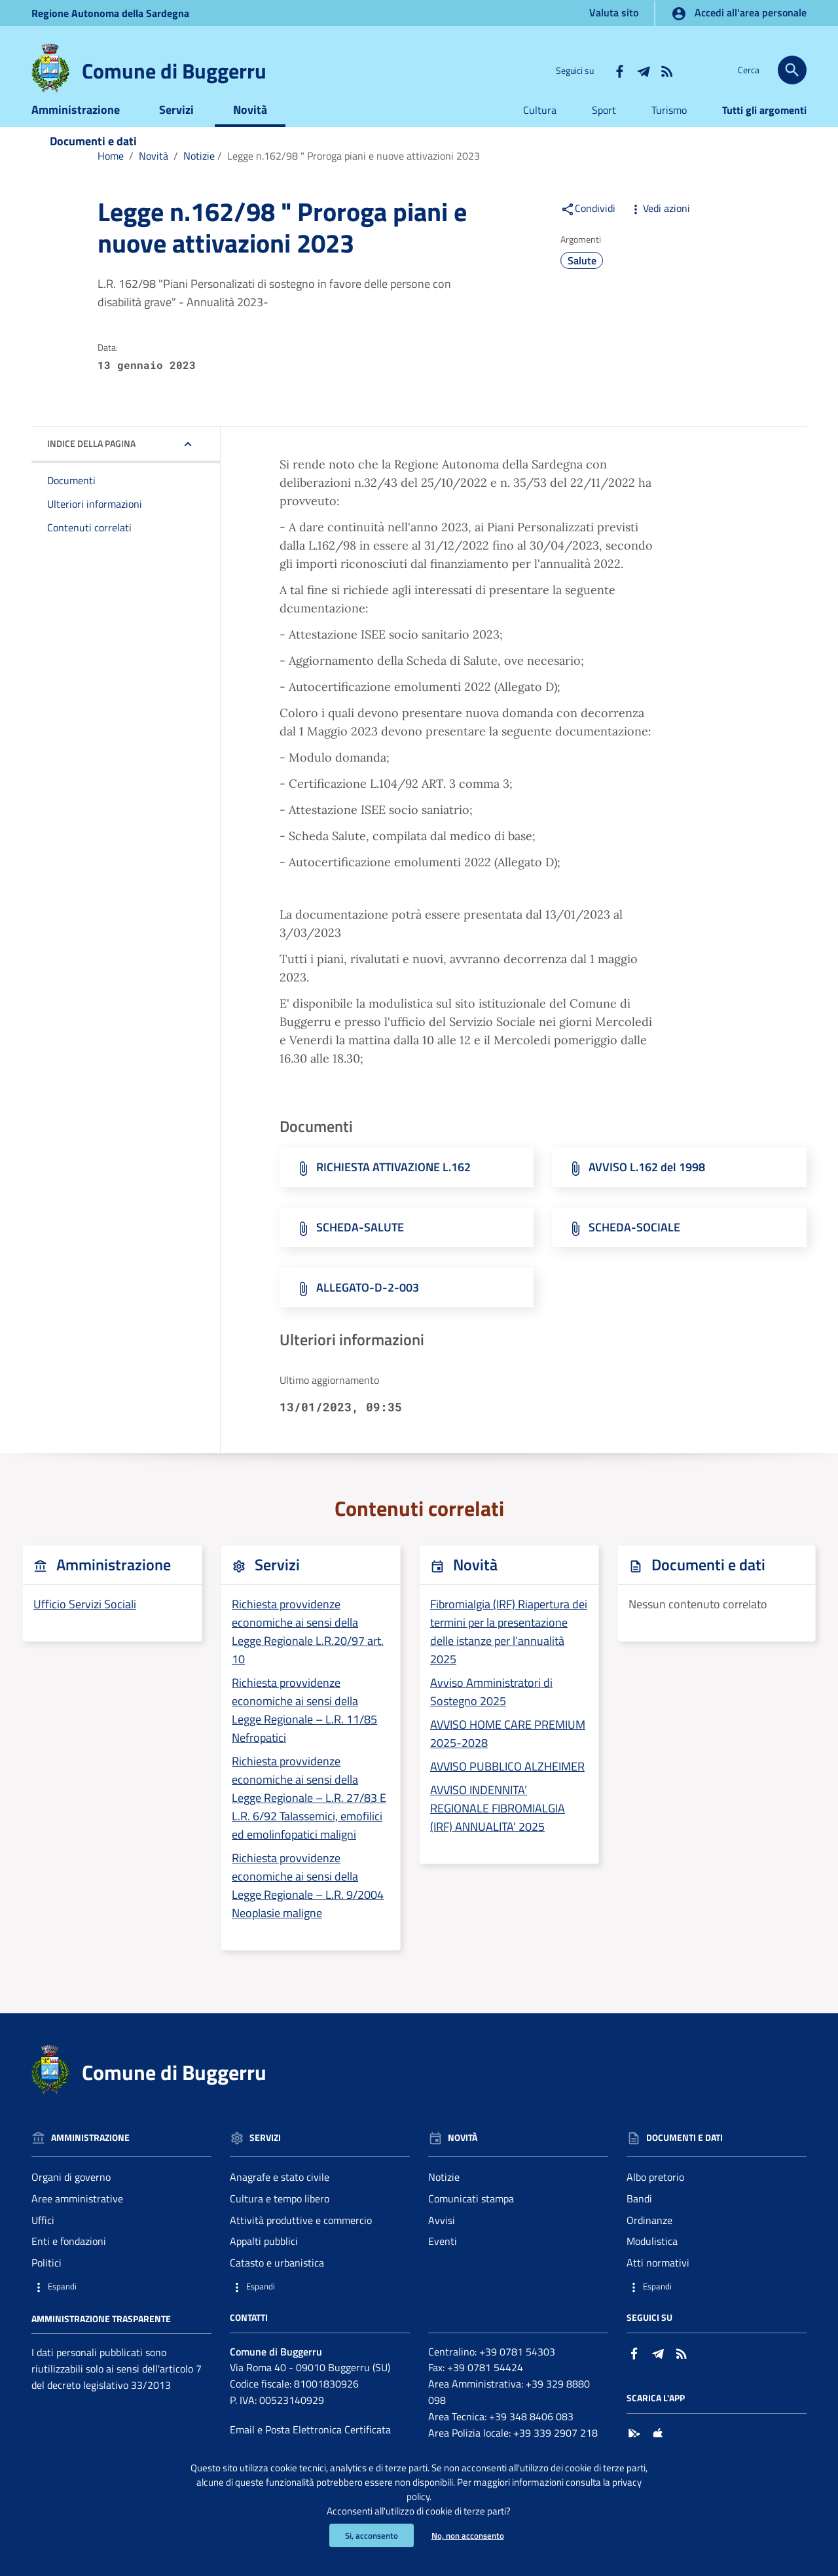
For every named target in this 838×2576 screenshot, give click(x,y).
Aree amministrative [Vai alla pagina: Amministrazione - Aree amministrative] (77, 2218)
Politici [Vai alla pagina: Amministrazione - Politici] (46, 2283)
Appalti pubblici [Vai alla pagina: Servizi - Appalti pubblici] (264, 2261)
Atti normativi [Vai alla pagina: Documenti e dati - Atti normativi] (658, 2283)
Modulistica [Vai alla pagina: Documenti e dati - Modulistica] (652, 2261)
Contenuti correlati (89, 548)
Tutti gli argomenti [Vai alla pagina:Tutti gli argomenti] (764, 129)
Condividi (587, 228)
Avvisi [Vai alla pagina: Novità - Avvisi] (441, 2240)
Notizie (199, 175)
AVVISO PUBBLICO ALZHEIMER (507, 1786)
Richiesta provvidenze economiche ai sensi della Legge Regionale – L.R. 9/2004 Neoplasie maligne (308, 1905)
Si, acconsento (369, 2535)
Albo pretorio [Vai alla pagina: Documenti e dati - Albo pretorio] (655, 2196)
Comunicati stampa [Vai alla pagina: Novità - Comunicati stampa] (471, 2218)
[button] (121, 2306)
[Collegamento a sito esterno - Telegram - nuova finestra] (643, 70)
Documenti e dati (93, 160)
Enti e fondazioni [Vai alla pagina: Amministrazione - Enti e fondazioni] (68, 2261)
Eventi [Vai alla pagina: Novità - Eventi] (442, 2261)
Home (111, 175)
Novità (250, 129)
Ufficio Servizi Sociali (84, 1624)
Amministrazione (75, 129)
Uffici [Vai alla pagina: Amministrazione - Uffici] (42, 2240)
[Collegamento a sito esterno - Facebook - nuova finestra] (619, 70)
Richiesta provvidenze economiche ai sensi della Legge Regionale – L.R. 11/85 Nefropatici (304, 1729)
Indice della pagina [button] (91, 463)
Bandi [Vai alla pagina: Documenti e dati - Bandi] (639, 2218)
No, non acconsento (469, 2535)
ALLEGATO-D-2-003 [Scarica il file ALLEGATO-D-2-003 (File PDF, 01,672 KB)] (367, 1307)
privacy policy (443, 2493)
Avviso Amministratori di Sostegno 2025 (491, 1711)
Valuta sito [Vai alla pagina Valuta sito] (613, 12)
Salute (582, 280)
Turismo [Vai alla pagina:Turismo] (669, 129)
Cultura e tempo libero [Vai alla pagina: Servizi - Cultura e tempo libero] (279, 2218)
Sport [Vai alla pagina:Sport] (604, 129)
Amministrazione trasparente (101, 2338)
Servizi (176, 129)
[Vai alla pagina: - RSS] (666, 70)
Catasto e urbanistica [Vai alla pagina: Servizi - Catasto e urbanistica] (277, 2283)
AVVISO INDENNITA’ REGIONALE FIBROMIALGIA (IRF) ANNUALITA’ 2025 (497, 1828)
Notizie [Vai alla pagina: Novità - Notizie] (444, 2196)
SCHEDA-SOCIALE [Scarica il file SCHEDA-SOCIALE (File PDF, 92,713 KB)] (634, 1247)
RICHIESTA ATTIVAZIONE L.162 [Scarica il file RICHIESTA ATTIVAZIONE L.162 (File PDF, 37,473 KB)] (393, 1187)
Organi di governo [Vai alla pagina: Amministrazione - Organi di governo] (71, 2196)
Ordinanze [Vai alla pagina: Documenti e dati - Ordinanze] (649, 2240)
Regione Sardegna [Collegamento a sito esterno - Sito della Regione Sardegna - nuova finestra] (110, 13)
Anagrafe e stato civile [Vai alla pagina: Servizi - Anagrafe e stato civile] (279, 2196)
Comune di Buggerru (174, 70)
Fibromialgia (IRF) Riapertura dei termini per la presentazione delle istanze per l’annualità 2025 (508, 1651)
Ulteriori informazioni (94, 524)
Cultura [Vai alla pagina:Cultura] (539, 129)
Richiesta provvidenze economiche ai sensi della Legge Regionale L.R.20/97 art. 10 (308, 1651)
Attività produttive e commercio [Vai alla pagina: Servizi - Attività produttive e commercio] (301, 2240)
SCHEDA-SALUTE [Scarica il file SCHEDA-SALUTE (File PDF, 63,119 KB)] (360, 1247)
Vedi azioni (659, 228)
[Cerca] (792, 70)
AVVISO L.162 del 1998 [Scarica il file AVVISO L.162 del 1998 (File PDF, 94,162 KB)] (647, 1187)
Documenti (71, 500)
